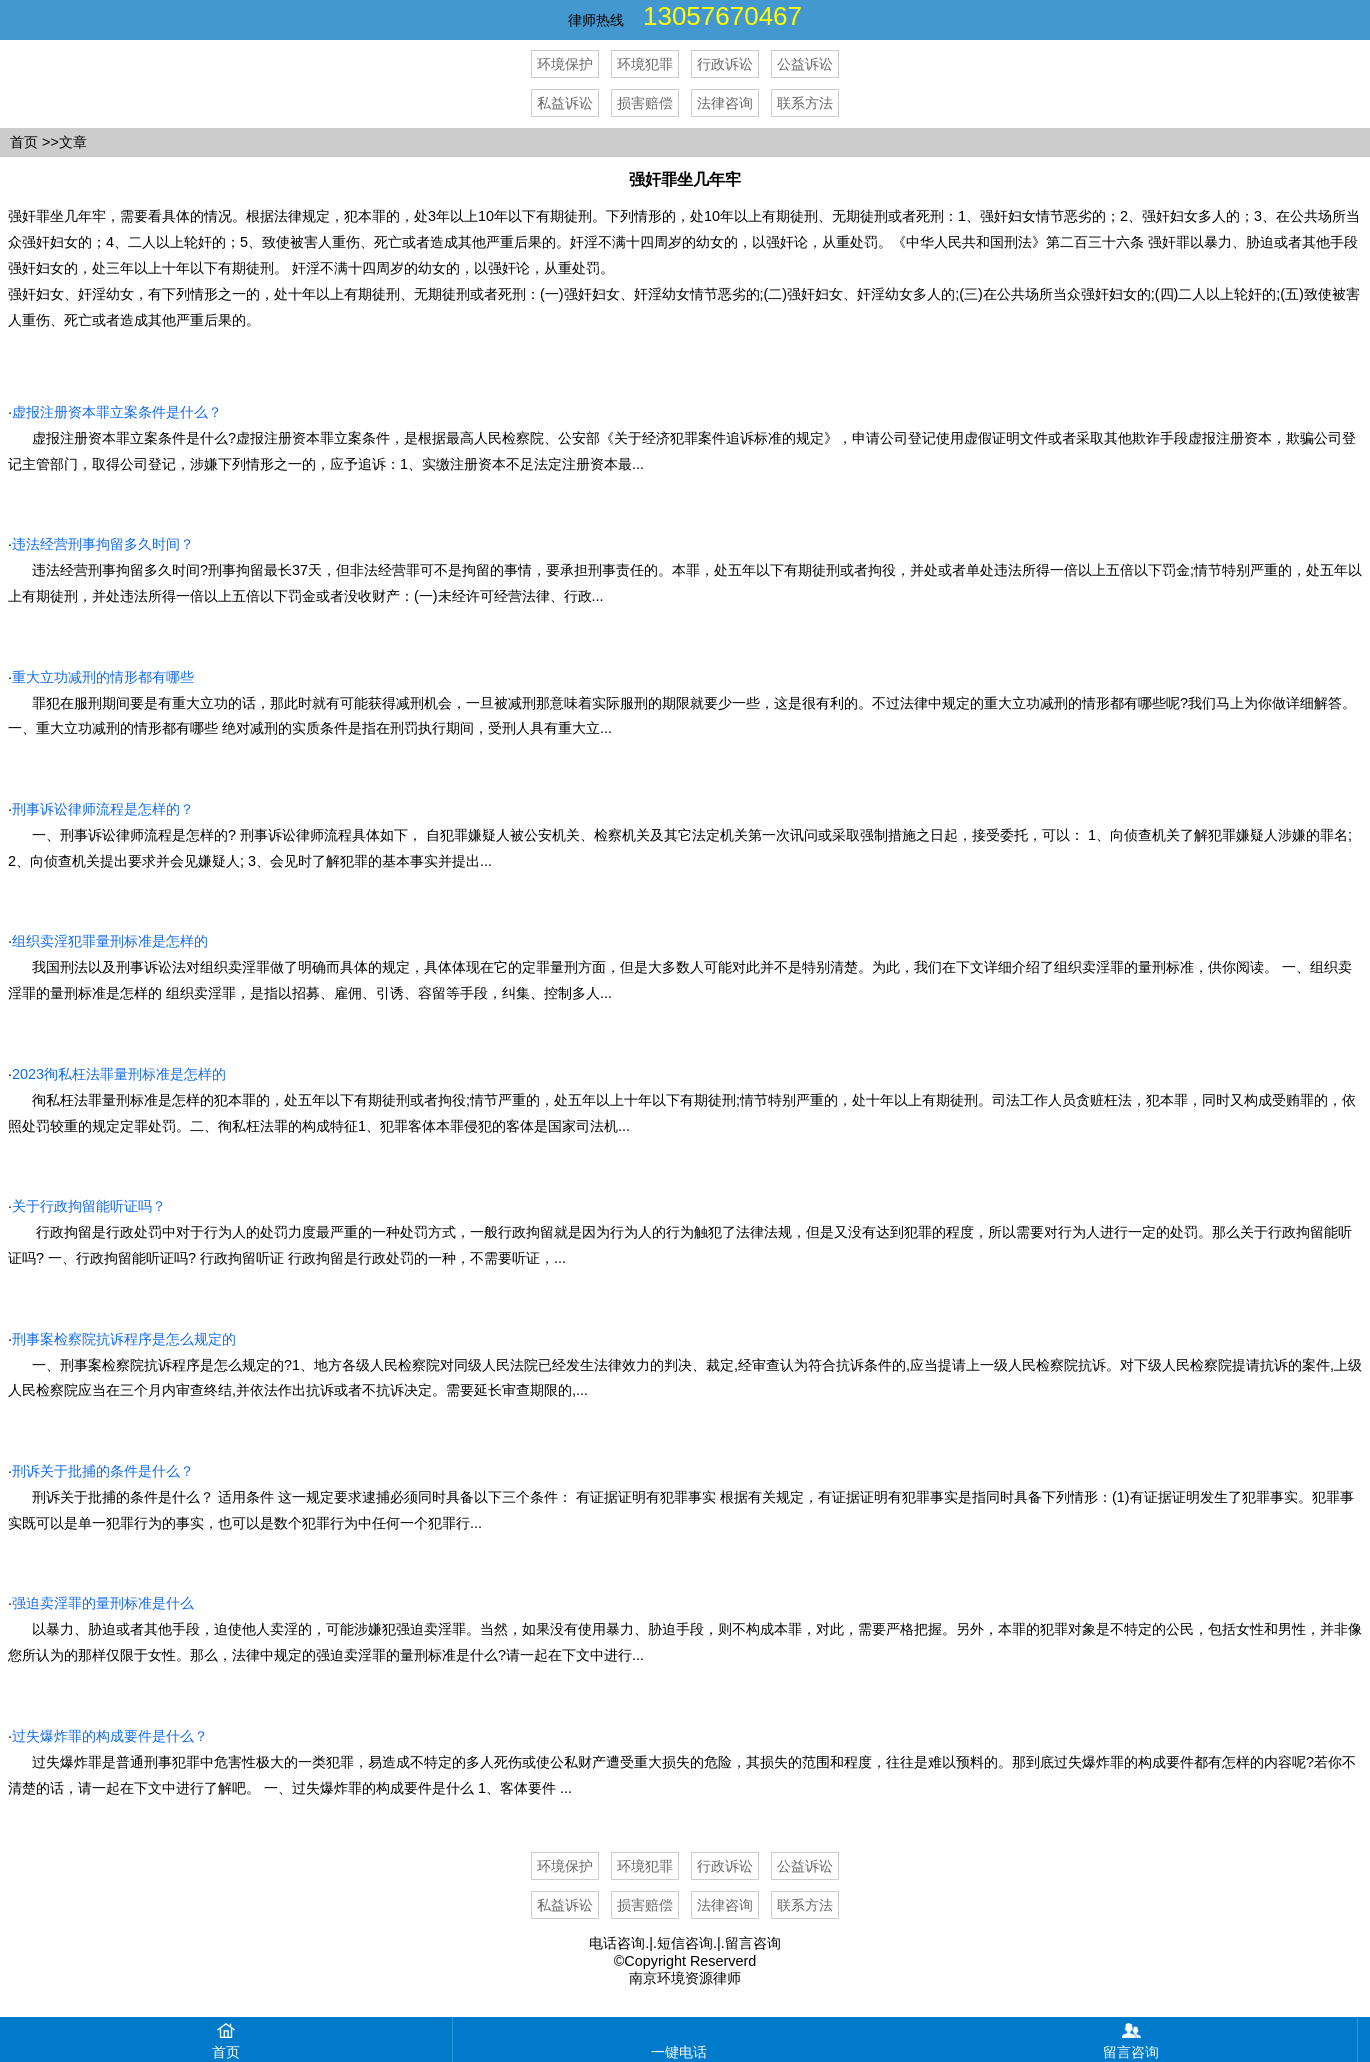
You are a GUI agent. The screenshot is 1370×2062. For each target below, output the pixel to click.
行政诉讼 (725, 64)
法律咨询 (725, 103)
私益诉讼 (565, 103)
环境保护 (565, 64)
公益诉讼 (805, 64)
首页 (24, 142)
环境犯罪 (645, 64)
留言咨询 (753, 1943)
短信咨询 (685, 1943)
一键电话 (679, 2038)
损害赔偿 (645, 103)
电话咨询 (617, 1943)
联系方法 (805, 103)
